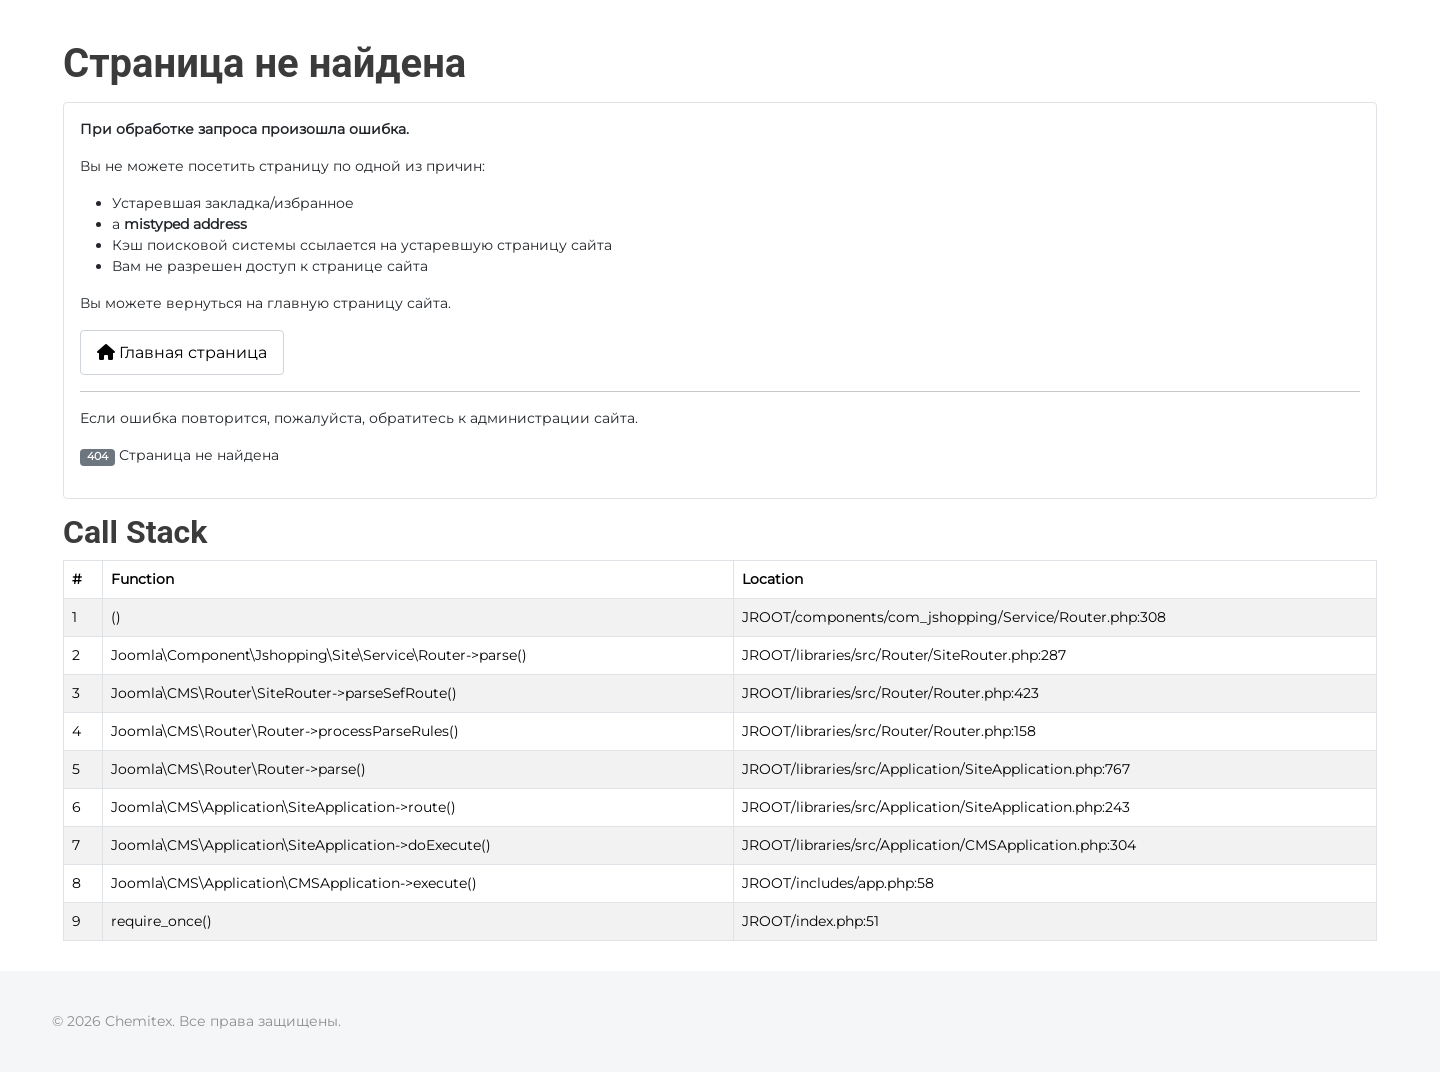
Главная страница (182, 352)
